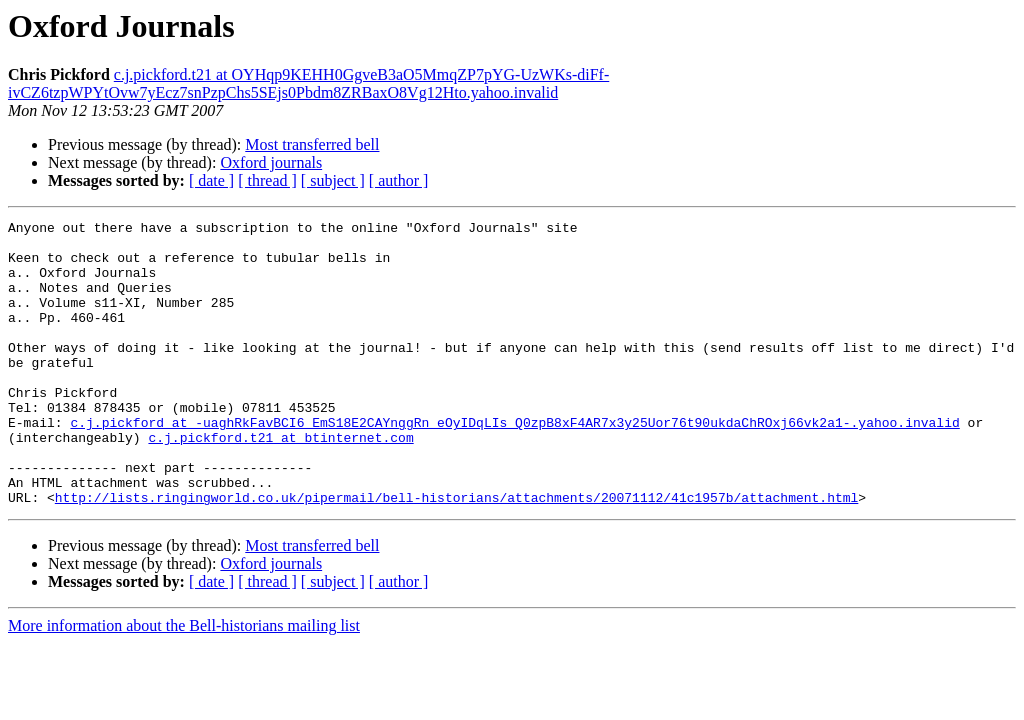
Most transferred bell (312, 144)
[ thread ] (267, 180)
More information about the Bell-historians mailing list (184, 682)
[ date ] (211, 180)
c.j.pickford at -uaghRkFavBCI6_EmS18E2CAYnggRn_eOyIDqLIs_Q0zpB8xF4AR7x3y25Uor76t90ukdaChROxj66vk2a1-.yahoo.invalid (514, 464)
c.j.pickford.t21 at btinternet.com (280, 482)
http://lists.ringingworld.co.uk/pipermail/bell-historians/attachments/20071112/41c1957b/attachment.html (456, 554)
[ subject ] (333, 180)
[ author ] (399, 180)
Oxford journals (271, 162)
